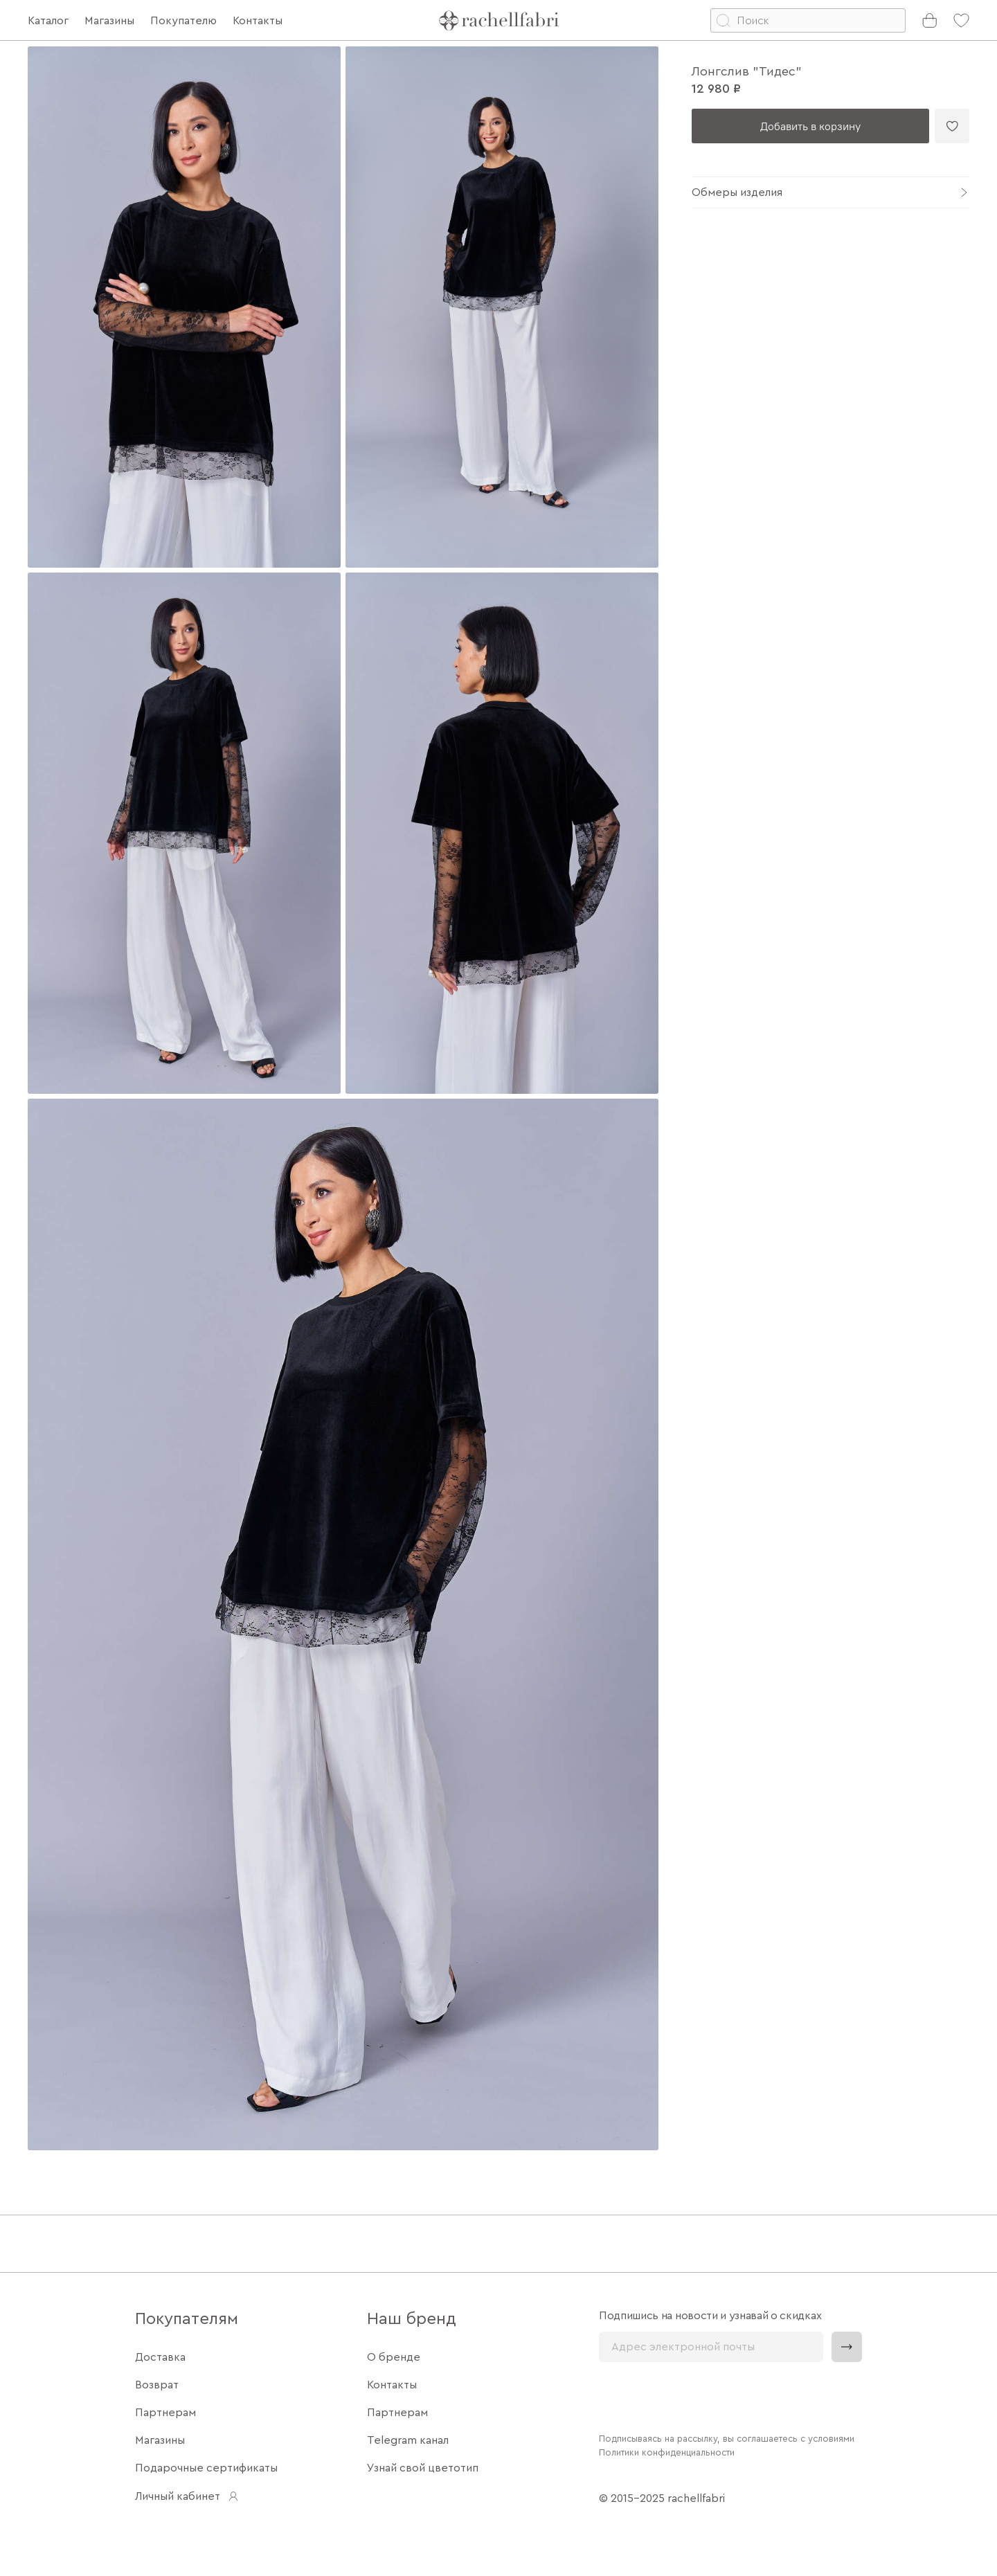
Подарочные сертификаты (206, 2468)
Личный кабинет (187, 2496)
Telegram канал (408, 2440)
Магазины (160, 2440)
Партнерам (165, 2412)
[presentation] (704, 2396)
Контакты (392, 2384)
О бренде (393, 2357)
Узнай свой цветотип (422, 2468)
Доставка (160, 2357)
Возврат (157, 2384)
